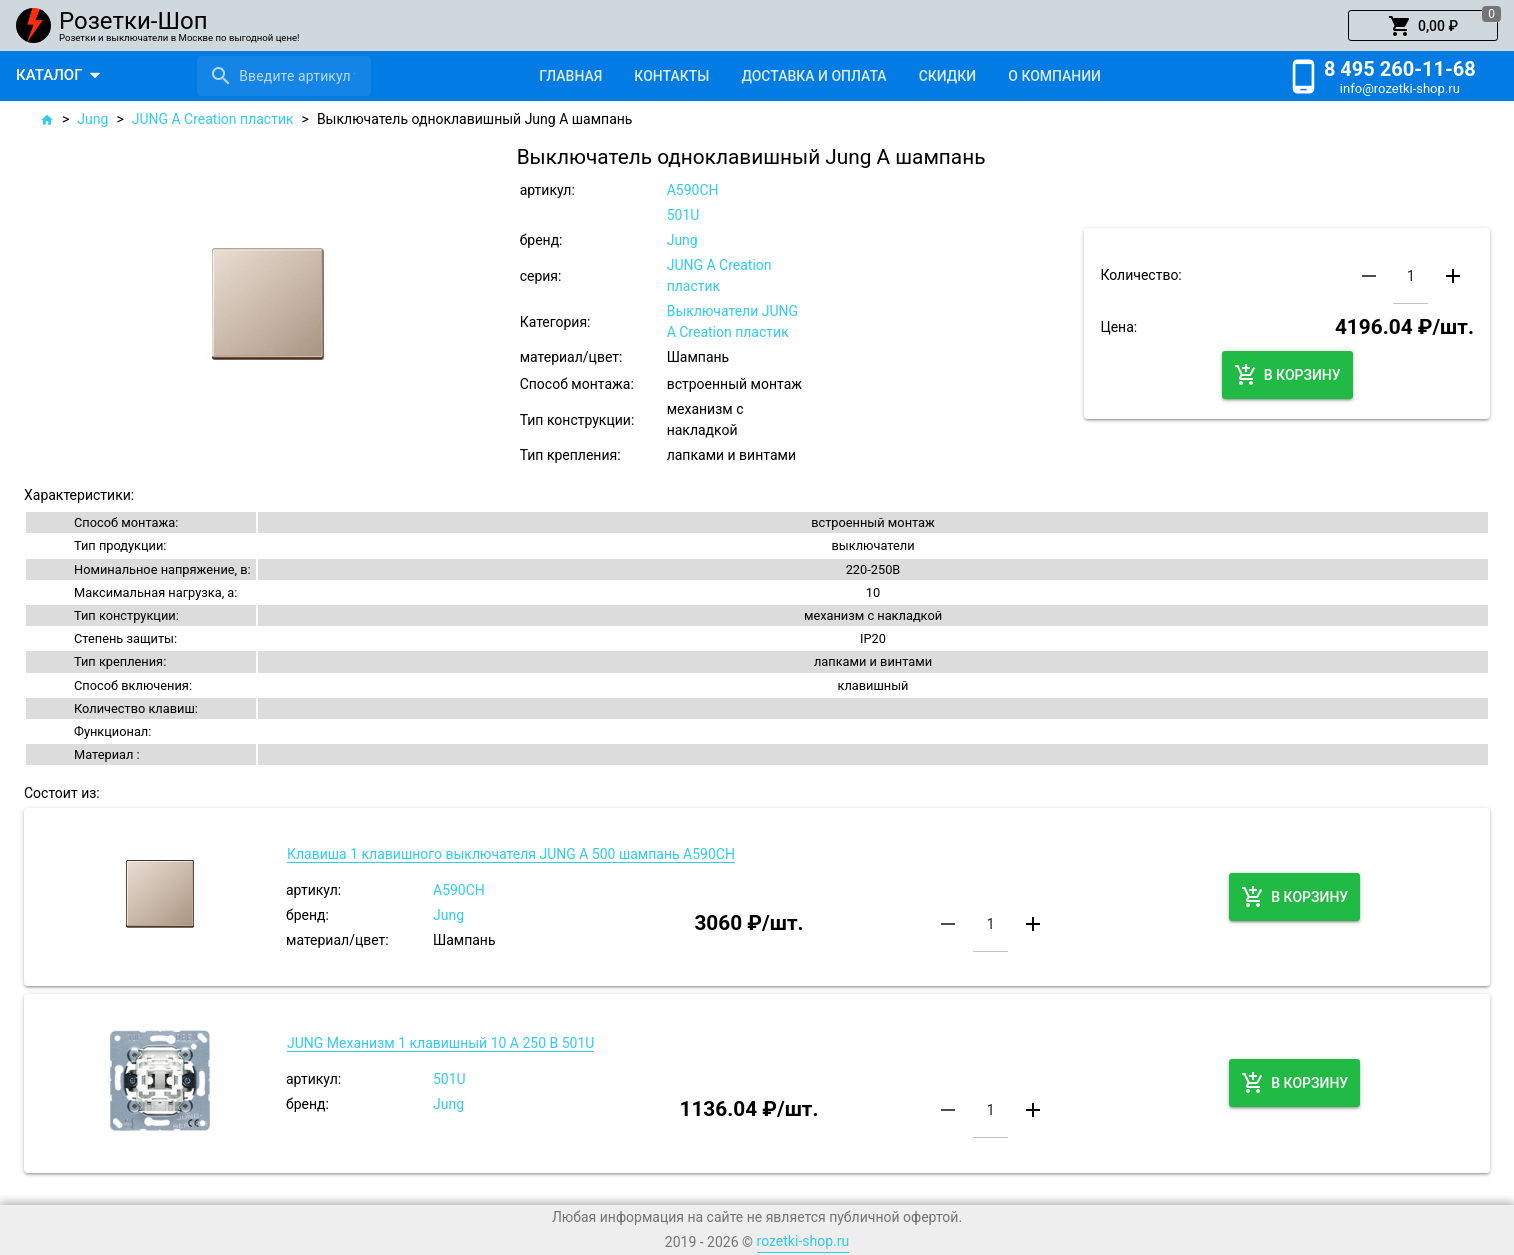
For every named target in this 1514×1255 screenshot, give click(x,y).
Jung (92, 119)
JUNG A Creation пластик (213, 119)
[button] (1423, 26)
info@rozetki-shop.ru (1400, 88)
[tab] (570, 76)
